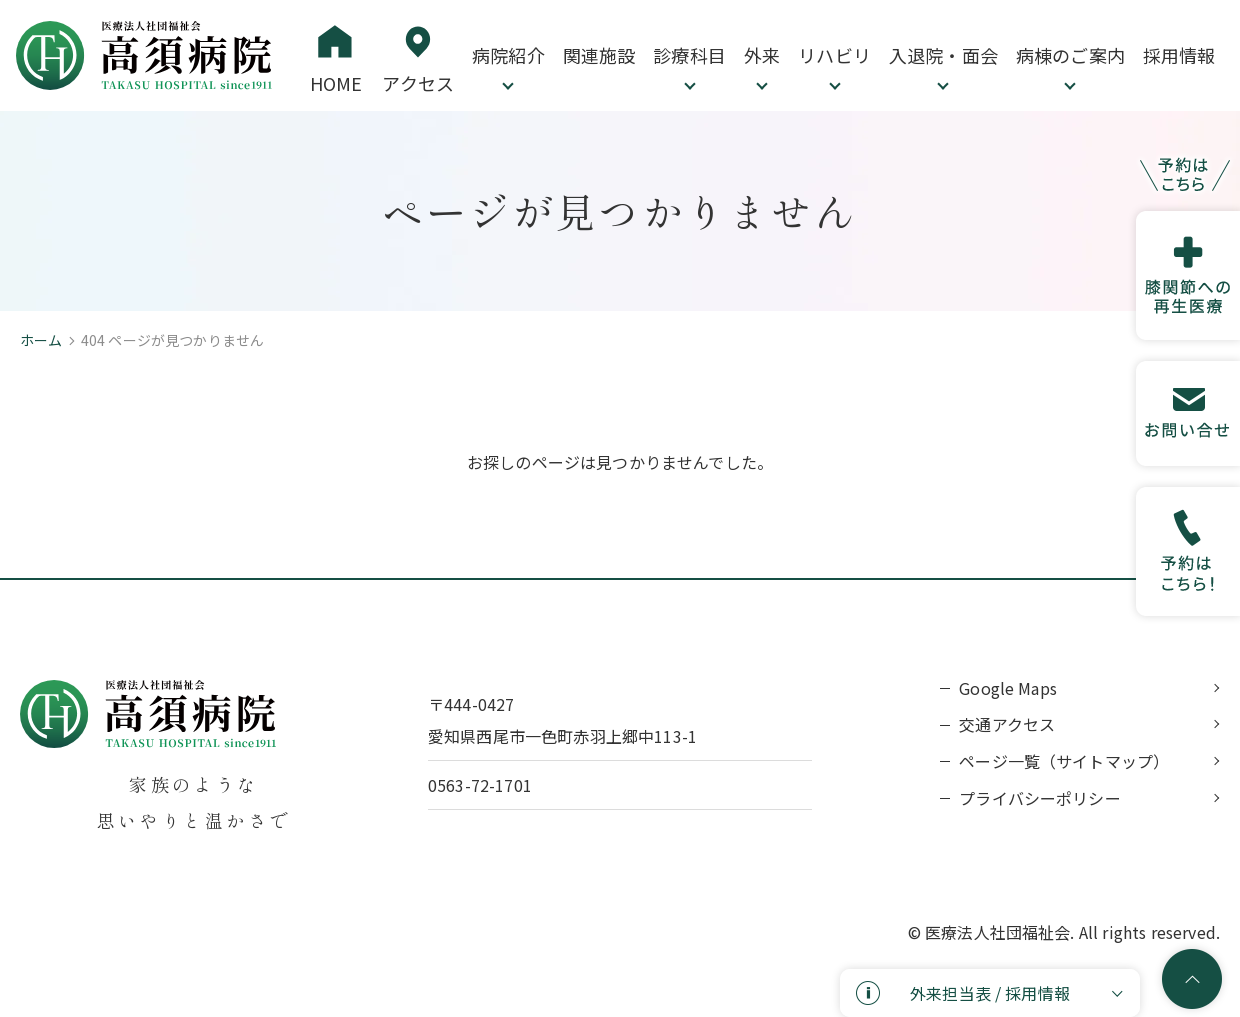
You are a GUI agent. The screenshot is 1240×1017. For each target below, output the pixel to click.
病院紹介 (508, 55)
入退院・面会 (943, 55)
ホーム (41, 340)
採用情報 (1179, 55)
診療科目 (689, 55)
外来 (762, 55)
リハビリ (834, 55)
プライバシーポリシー (1040, 798)
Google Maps (1008, 688)
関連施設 (599, 55)
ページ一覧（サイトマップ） (1064, 761)
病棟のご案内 (1070, 55)
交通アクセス (1007, 724)
